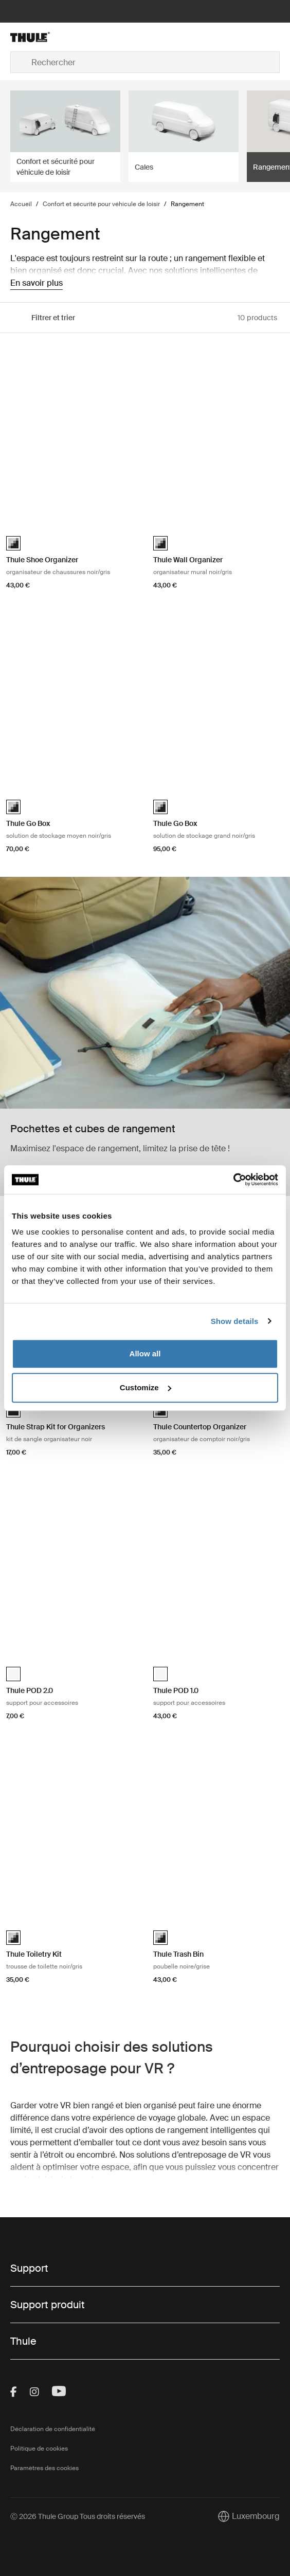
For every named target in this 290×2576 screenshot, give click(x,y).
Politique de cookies (39, 2448)
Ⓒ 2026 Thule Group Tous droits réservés (77, 2516)
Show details (235, 1321)
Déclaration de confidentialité (52, 2429)
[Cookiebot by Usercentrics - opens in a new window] (233, 1179)
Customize (145, 1387)
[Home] (55, 37)
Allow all (145, 1353)
